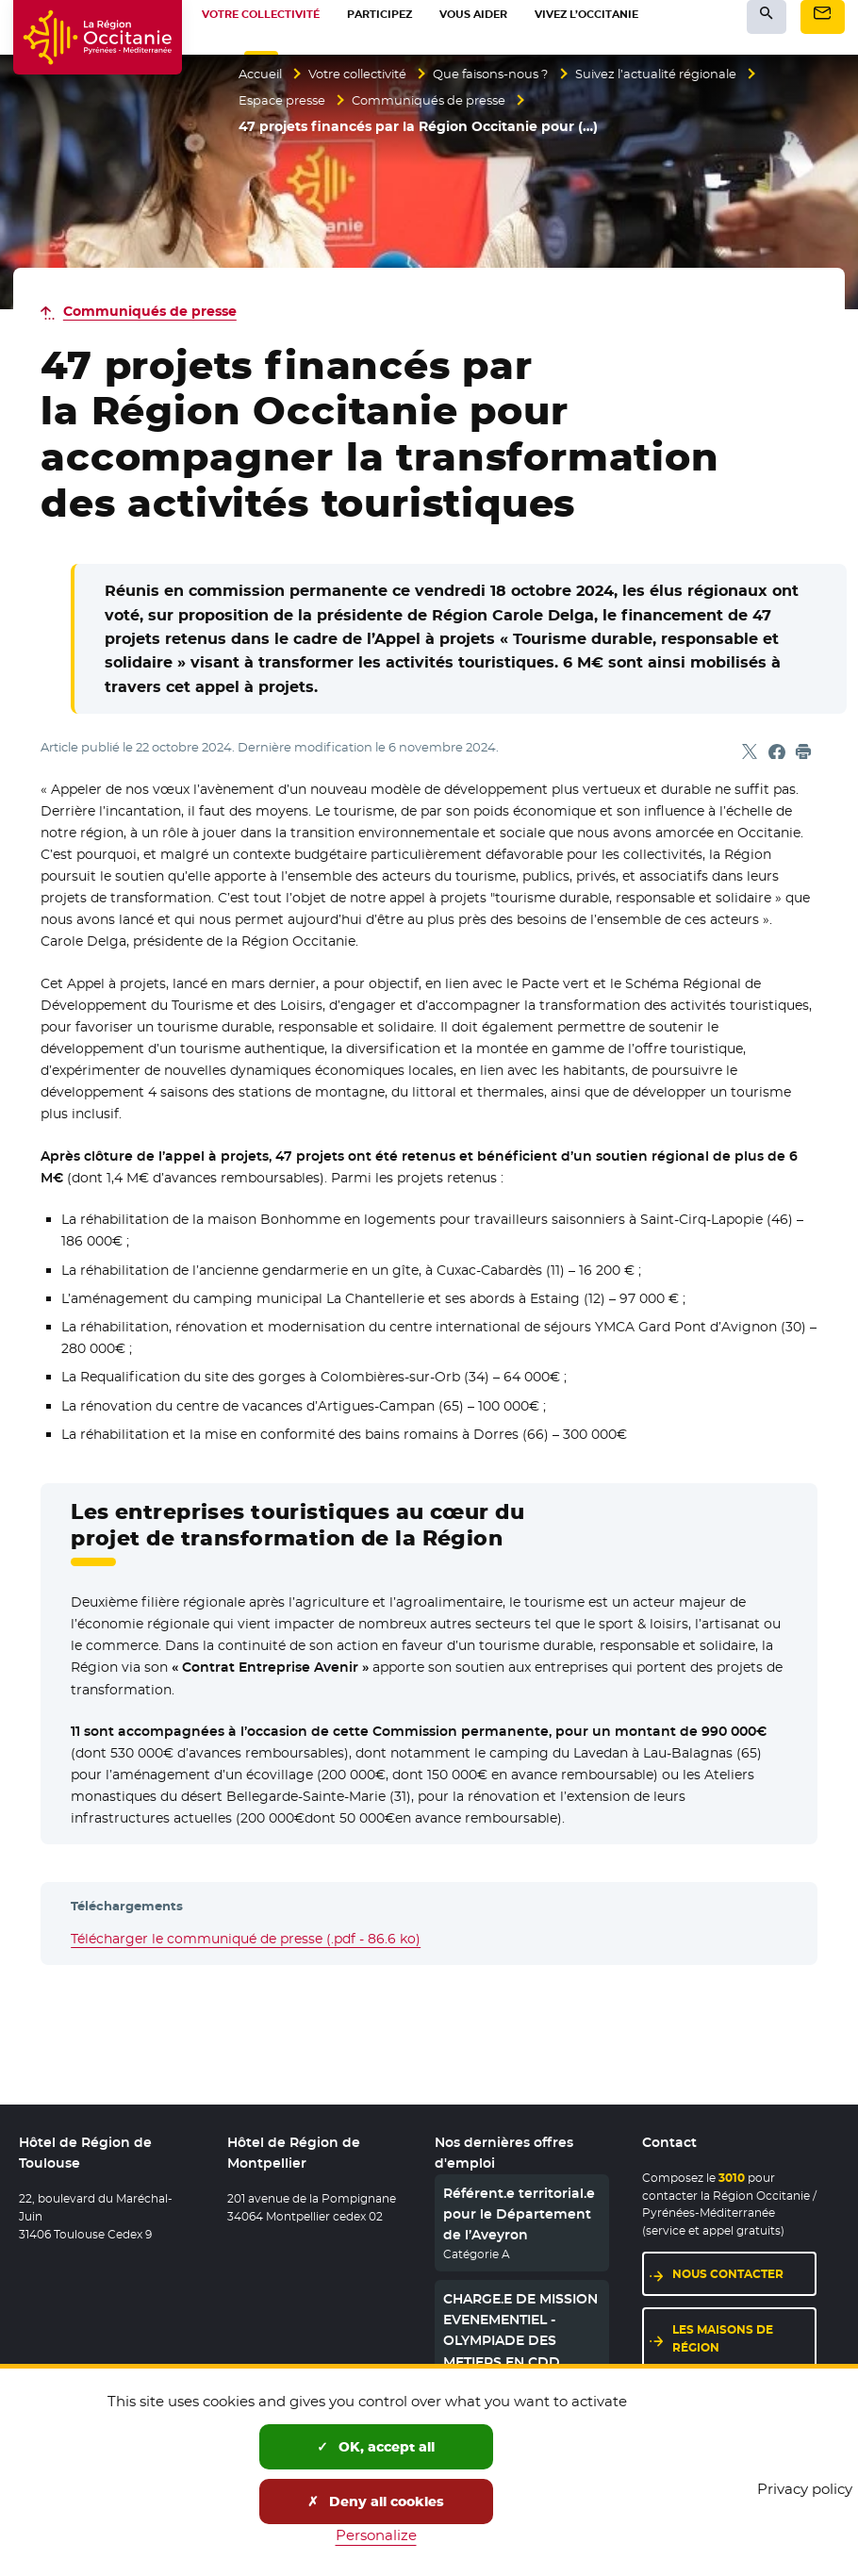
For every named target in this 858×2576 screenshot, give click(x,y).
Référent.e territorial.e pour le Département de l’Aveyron (519, 2214)
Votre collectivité (369, 73)
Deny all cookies (375, 2501)
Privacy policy (804, 2489)
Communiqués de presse (439, 100)
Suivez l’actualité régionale (692, 73)
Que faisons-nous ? (514, 73)
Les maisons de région (722, 2338)
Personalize (376, 2535)
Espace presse (285, 100)
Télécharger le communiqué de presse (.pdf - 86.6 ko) (246, 1938)
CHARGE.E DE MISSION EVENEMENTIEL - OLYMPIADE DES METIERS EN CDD (520, 2330)
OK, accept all (376, 2446)
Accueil (263, 73)
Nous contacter (728, 2274)
